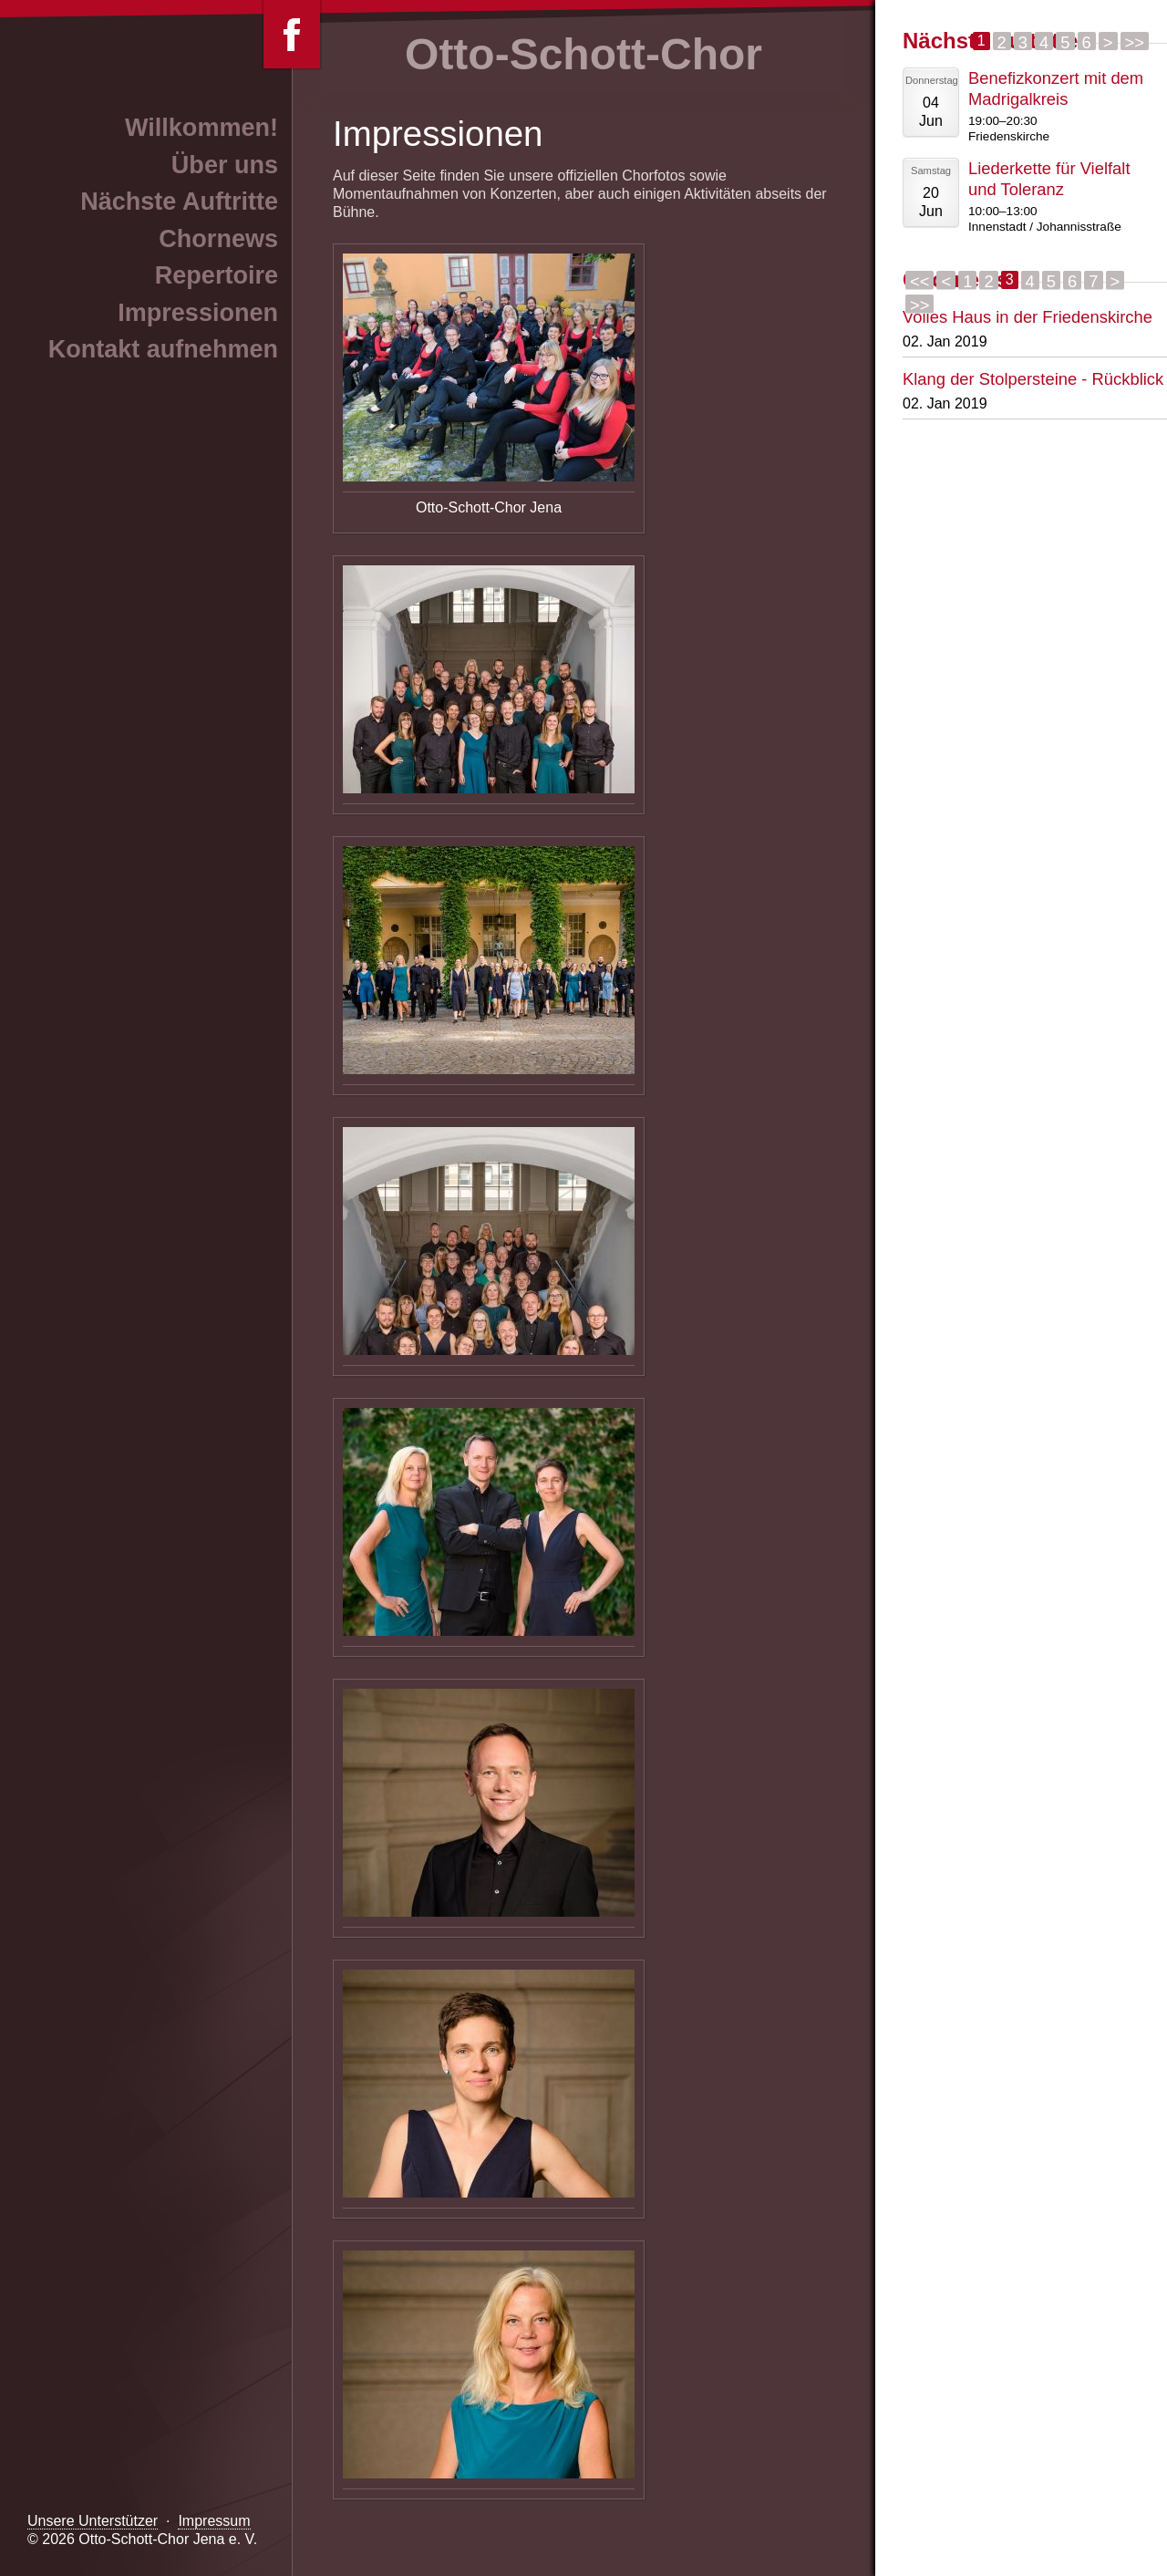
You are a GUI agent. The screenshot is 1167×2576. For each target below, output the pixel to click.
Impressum (214, 2521)
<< (919, 281)
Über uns (224, 165)
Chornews (218, 239)
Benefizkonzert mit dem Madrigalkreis (1055, 88)
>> (1134, 41)
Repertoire (216, 275)
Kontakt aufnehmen (163, 349)
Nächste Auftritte (179, 201)
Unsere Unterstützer (92, 2521)
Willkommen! (201, 127)
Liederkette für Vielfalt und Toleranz (1049, 179)
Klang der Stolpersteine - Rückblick (1033, 378)
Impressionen (198, 312)
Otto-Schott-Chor (583, 54)
